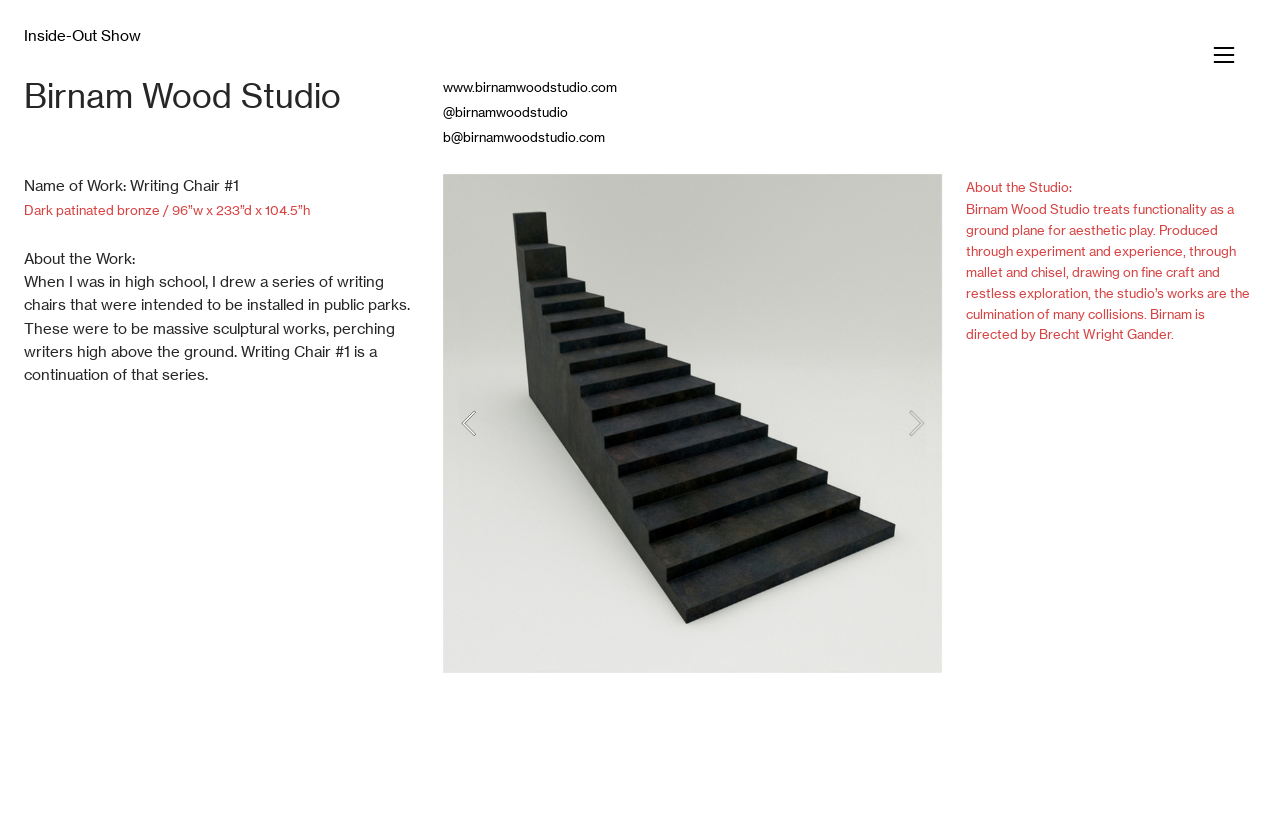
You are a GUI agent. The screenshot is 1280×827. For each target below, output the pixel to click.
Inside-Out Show (82, 35)
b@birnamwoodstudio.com (524, 137)
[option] (693, 423)
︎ (1224, 55)
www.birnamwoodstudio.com (530, 87)
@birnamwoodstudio (505, 112)
